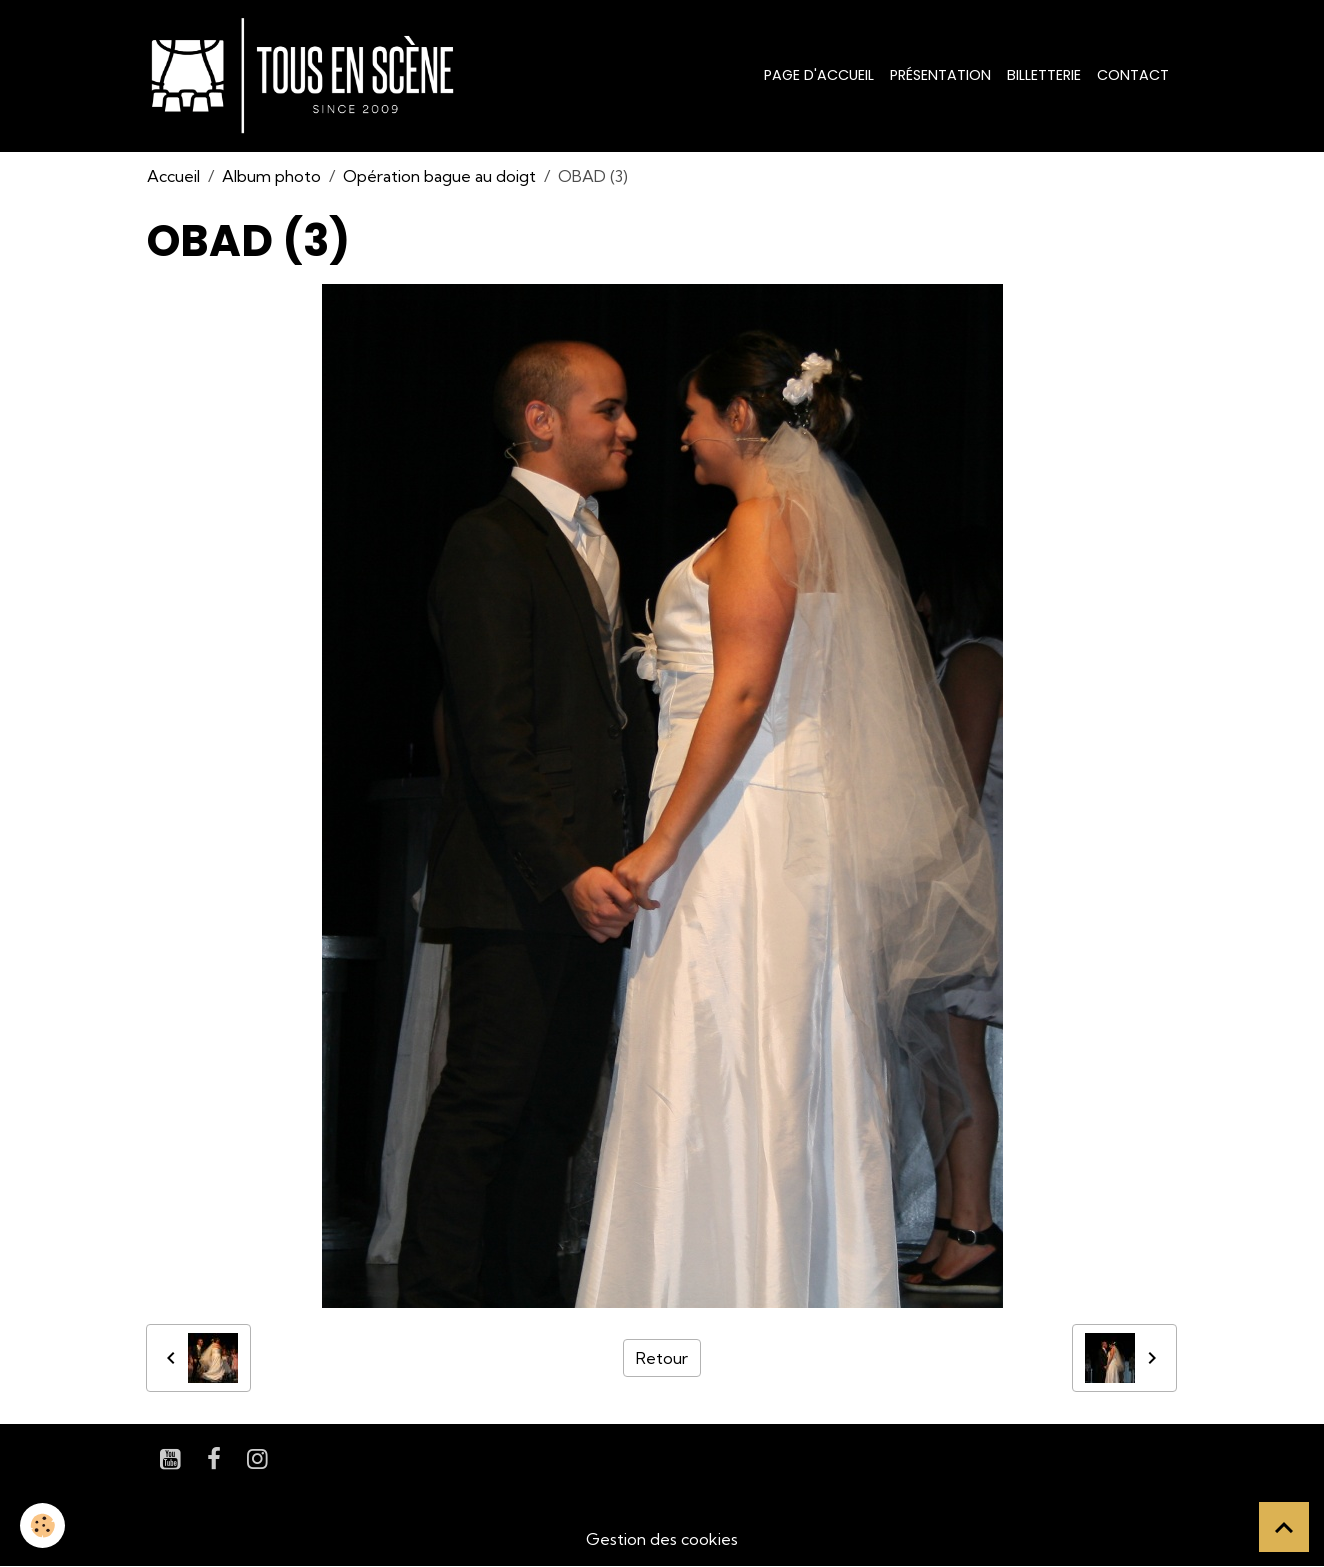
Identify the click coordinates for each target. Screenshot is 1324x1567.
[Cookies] (42, 1525)
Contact (1133, 75)
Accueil (173, 176)
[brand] (306, 76)
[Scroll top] (1284, 1527)
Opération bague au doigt (439, 176)
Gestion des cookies (662, 1539)
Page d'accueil (819, 75)
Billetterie (1044, 75)
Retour (662, 1358)
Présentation (940, 75)
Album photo (271, 176)
